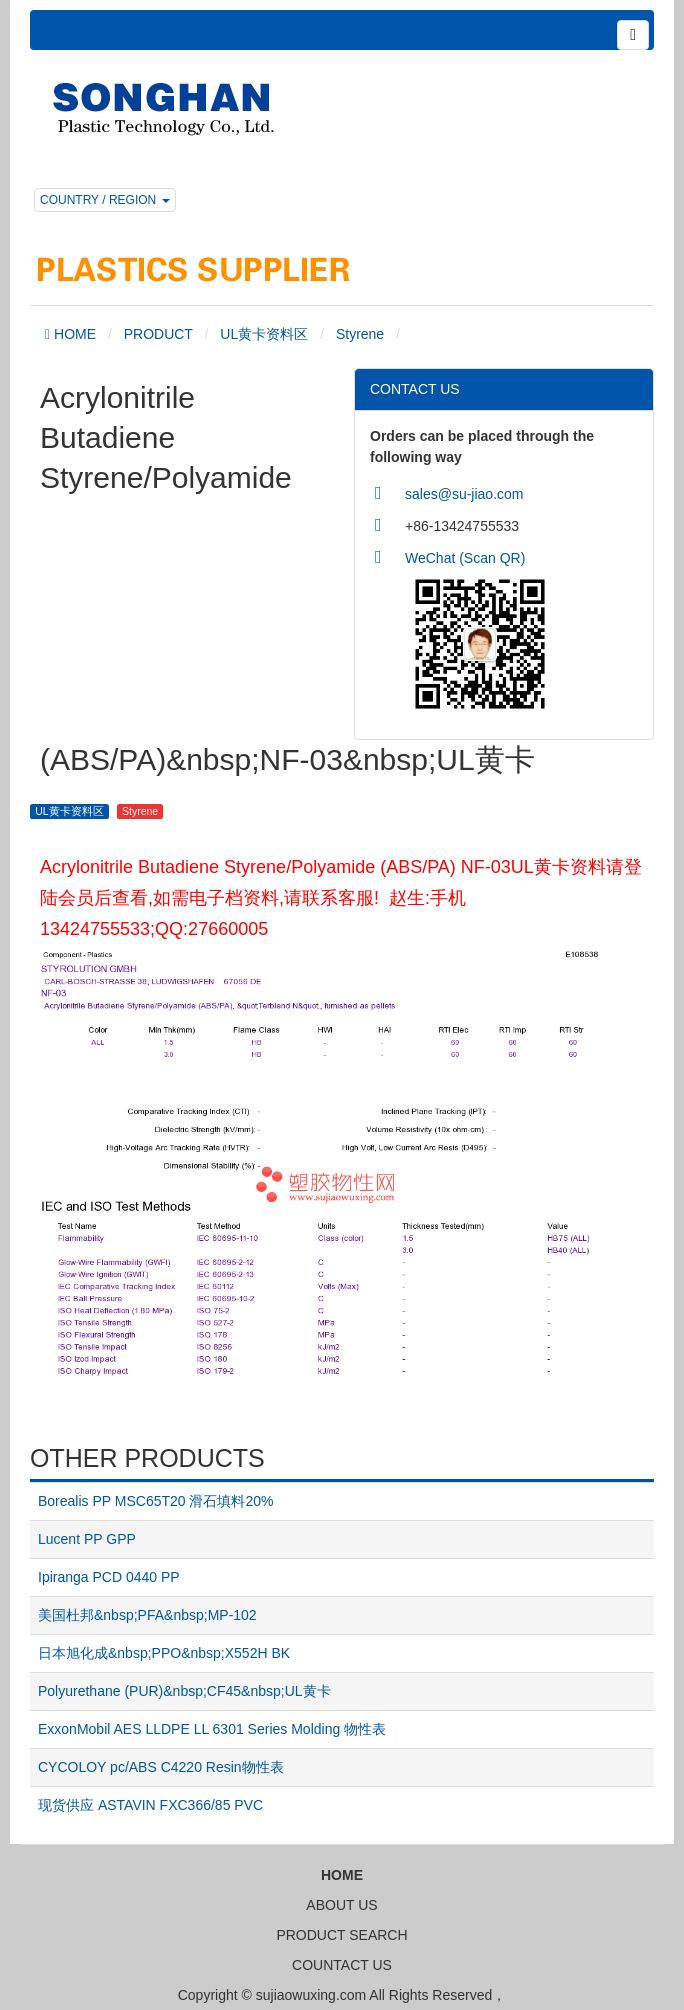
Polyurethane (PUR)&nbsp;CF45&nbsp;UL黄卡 (184, 1691)
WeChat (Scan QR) (465, 558)
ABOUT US (341, 1905)
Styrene (360, 334)
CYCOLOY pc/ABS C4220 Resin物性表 (161, 1767)
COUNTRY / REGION (105, 200)
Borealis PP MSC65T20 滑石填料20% (156, 1501)
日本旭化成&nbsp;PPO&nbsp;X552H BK (164, 1653)
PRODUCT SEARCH (341, 1935)
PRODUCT (158, 334)
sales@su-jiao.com (464, 494)
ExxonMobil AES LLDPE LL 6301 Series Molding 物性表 (212, 1729)
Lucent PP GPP (87, 1539)
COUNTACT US (342, 1965)
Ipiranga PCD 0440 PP (109, 1577)
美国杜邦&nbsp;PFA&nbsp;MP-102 (147, 1615)
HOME (73, 334)
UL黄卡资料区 (264, 334)
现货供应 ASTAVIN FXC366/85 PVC (150, 1805)
